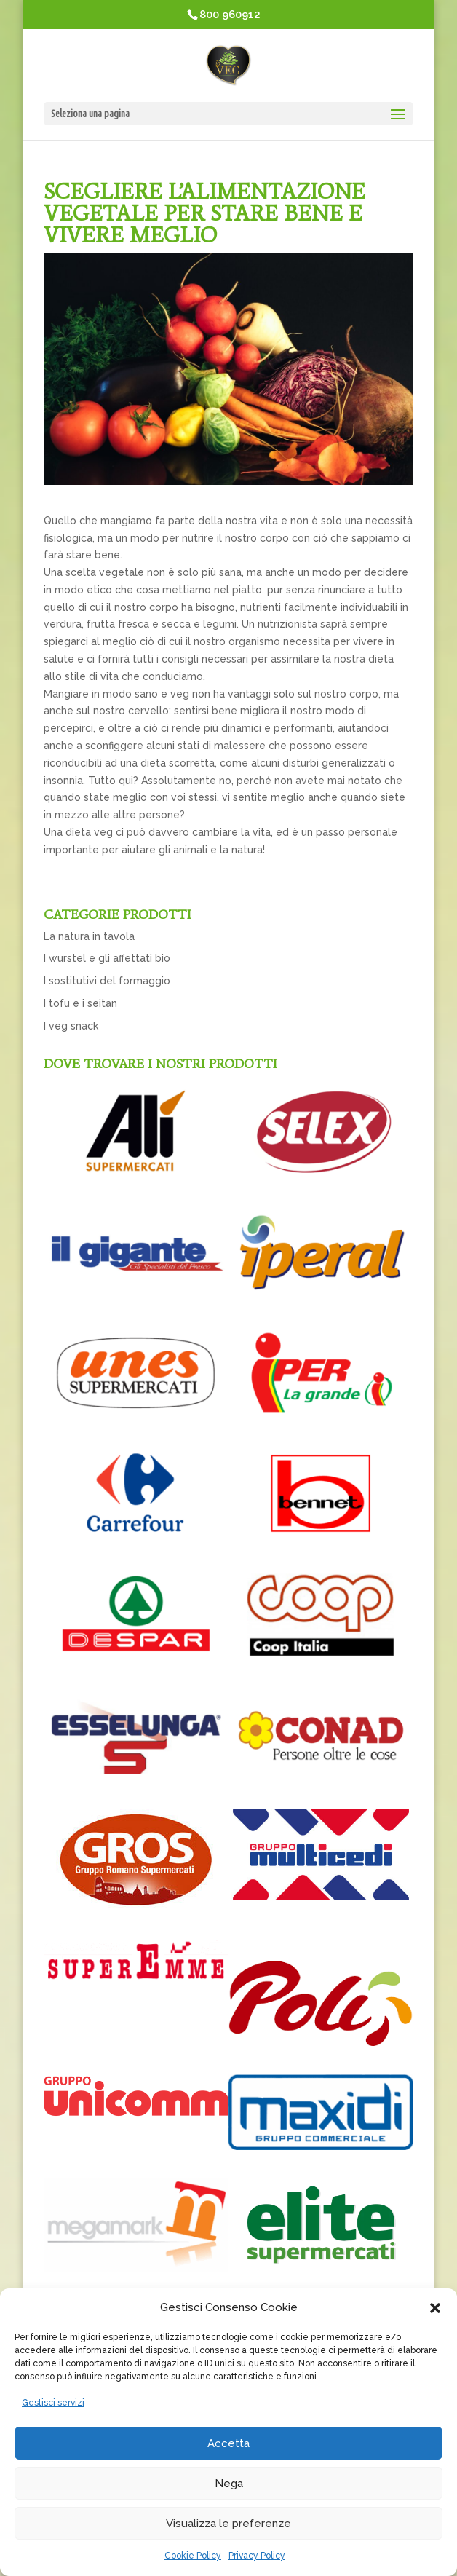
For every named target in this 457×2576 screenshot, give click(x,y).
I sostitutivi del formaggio (107, 981)
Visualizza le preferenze (228, 2523)
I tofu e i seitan (80, 1003)
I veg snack (71, 1026)
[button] (435, 2308)
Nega (229, 2483)
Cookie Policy (192, 2556)
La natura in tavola (89, 936)
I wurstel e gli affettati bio (107, 958)
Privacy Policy (256, 2556)
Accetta (228, 2443)
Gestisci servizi (53, 2403)
